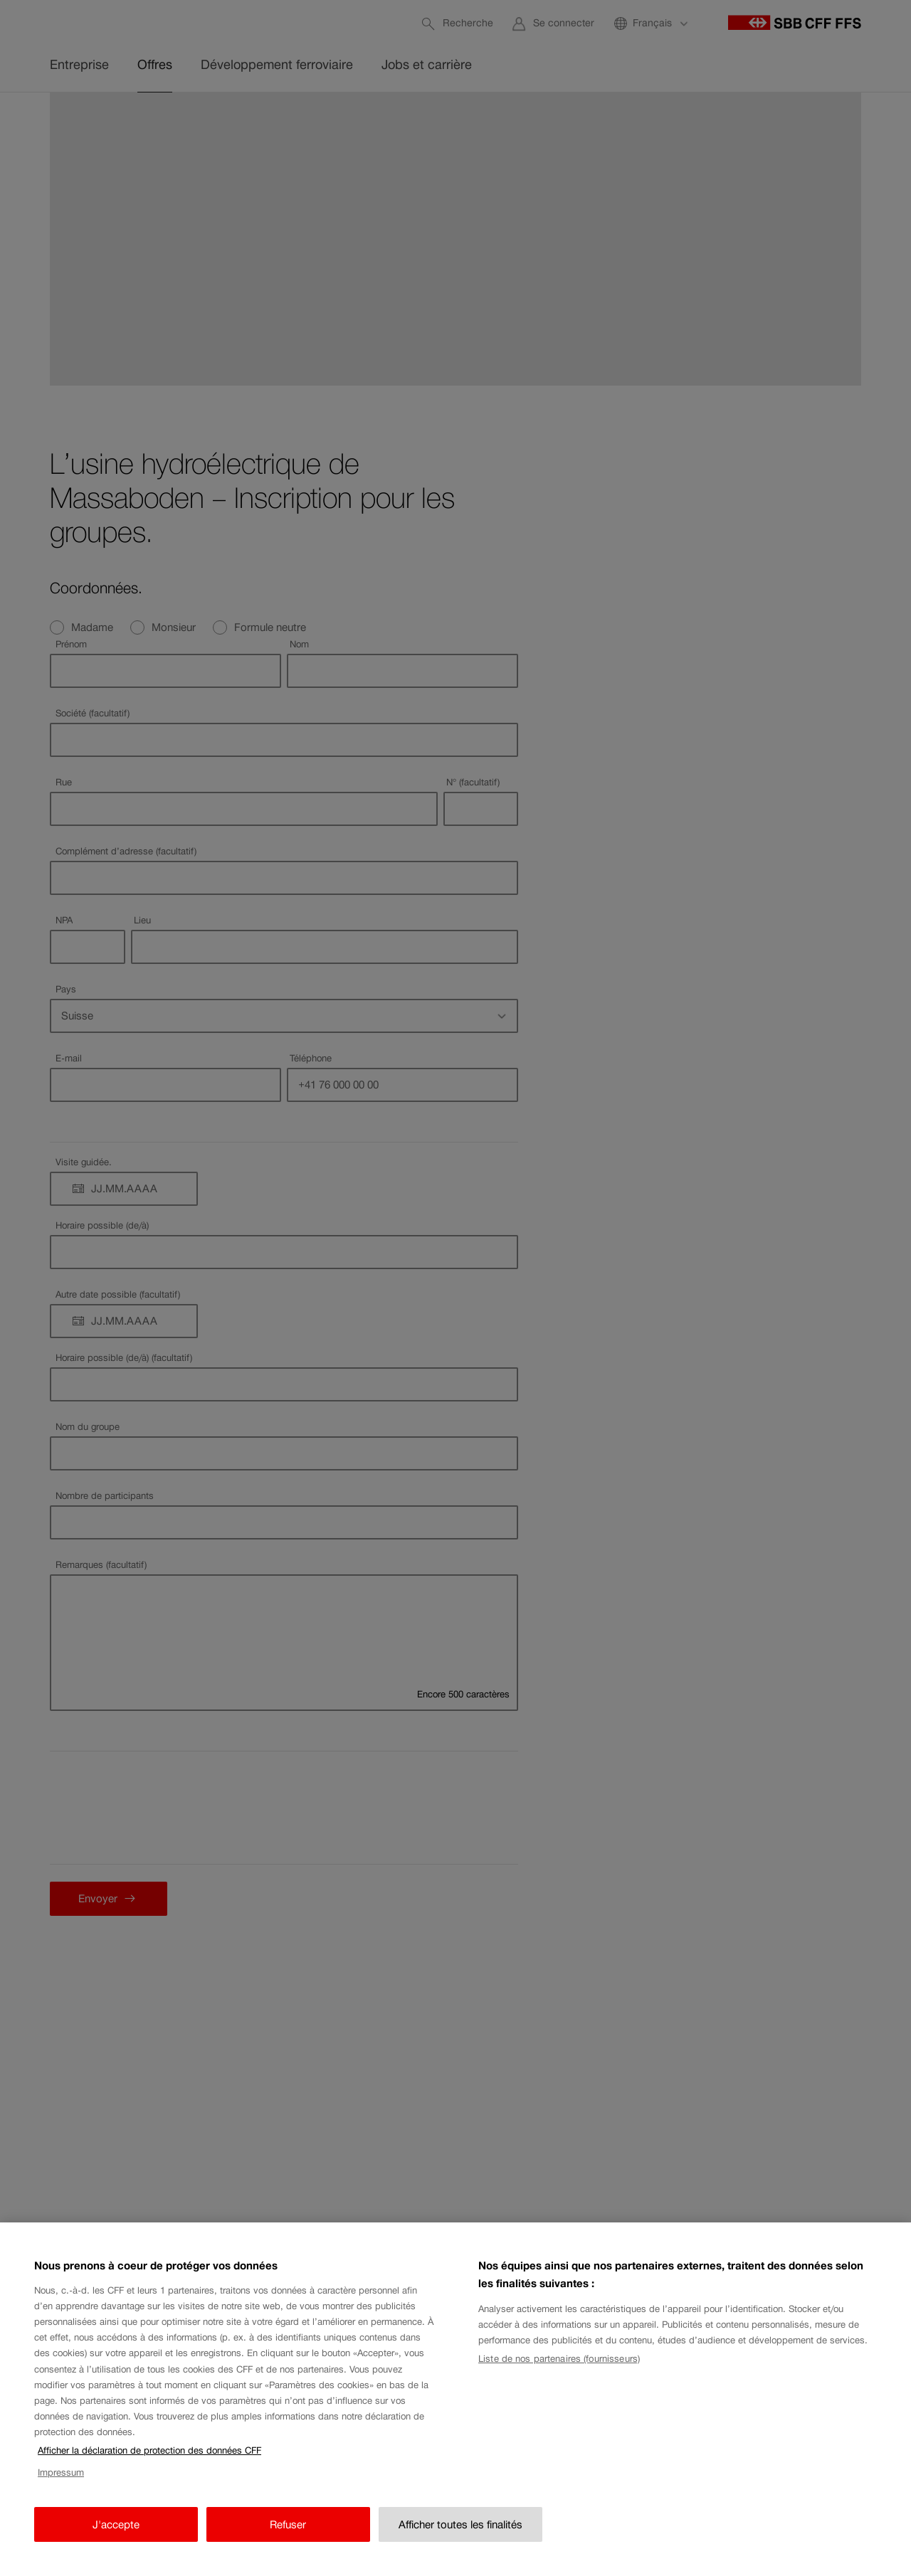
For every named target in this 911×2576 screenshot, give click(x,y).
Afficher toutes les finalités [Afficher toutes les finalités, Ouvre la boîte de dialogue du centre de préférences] (460, 2524)
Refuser (288, 2524)
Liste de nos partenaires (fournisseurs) (559, 2358)
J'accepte (116, 2524)
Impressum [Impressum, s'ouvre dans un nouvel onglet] (61, 2472)
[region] (455, 2399)
